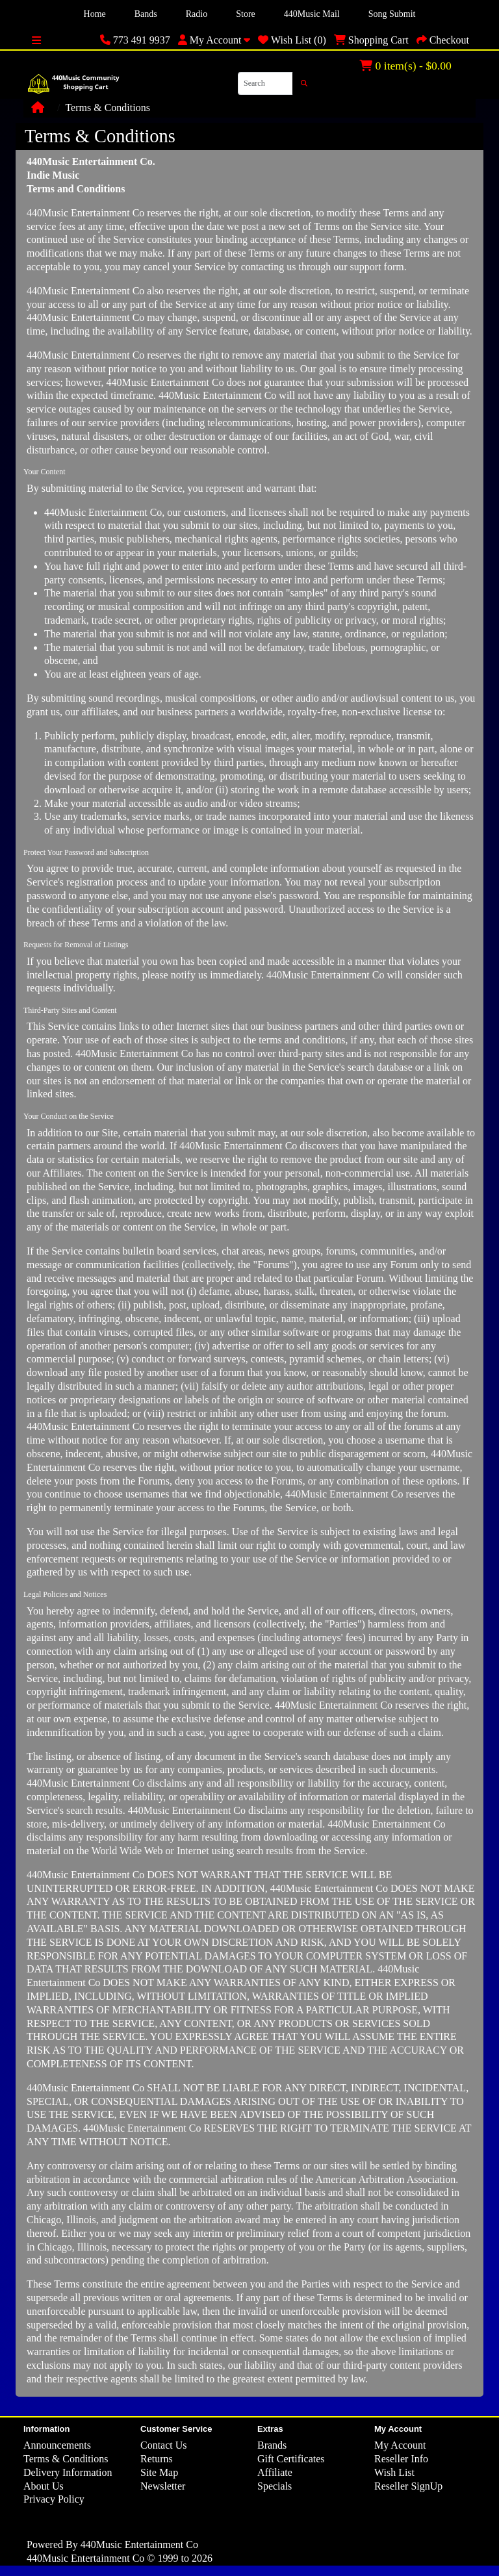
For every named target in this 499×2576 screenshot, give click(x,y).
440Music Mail (312, 14)
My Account (400, 2445)
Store (245, 14)
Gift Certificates (291, 2458)
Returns (156, 2458)
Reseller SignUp (408, 2486)
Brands (272, 2445)
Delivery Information (67, 2472)
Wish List (394, 2472)
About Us (43, 2486)
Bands (145, 14)
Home (95, 14)
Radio (196, 14)
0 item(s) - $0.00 (405, 65)
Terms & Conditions (107, 107)
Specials (274, 2486)
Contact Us (163, 2445)
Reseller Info (401, 2458)
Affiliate (274, 2472)
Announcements (57, 2445)
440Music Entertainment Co (139, 2544)
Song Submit (392, 14)
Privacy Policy (53, 2499)
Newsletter (162, 2486)
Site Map (159, 2472)
